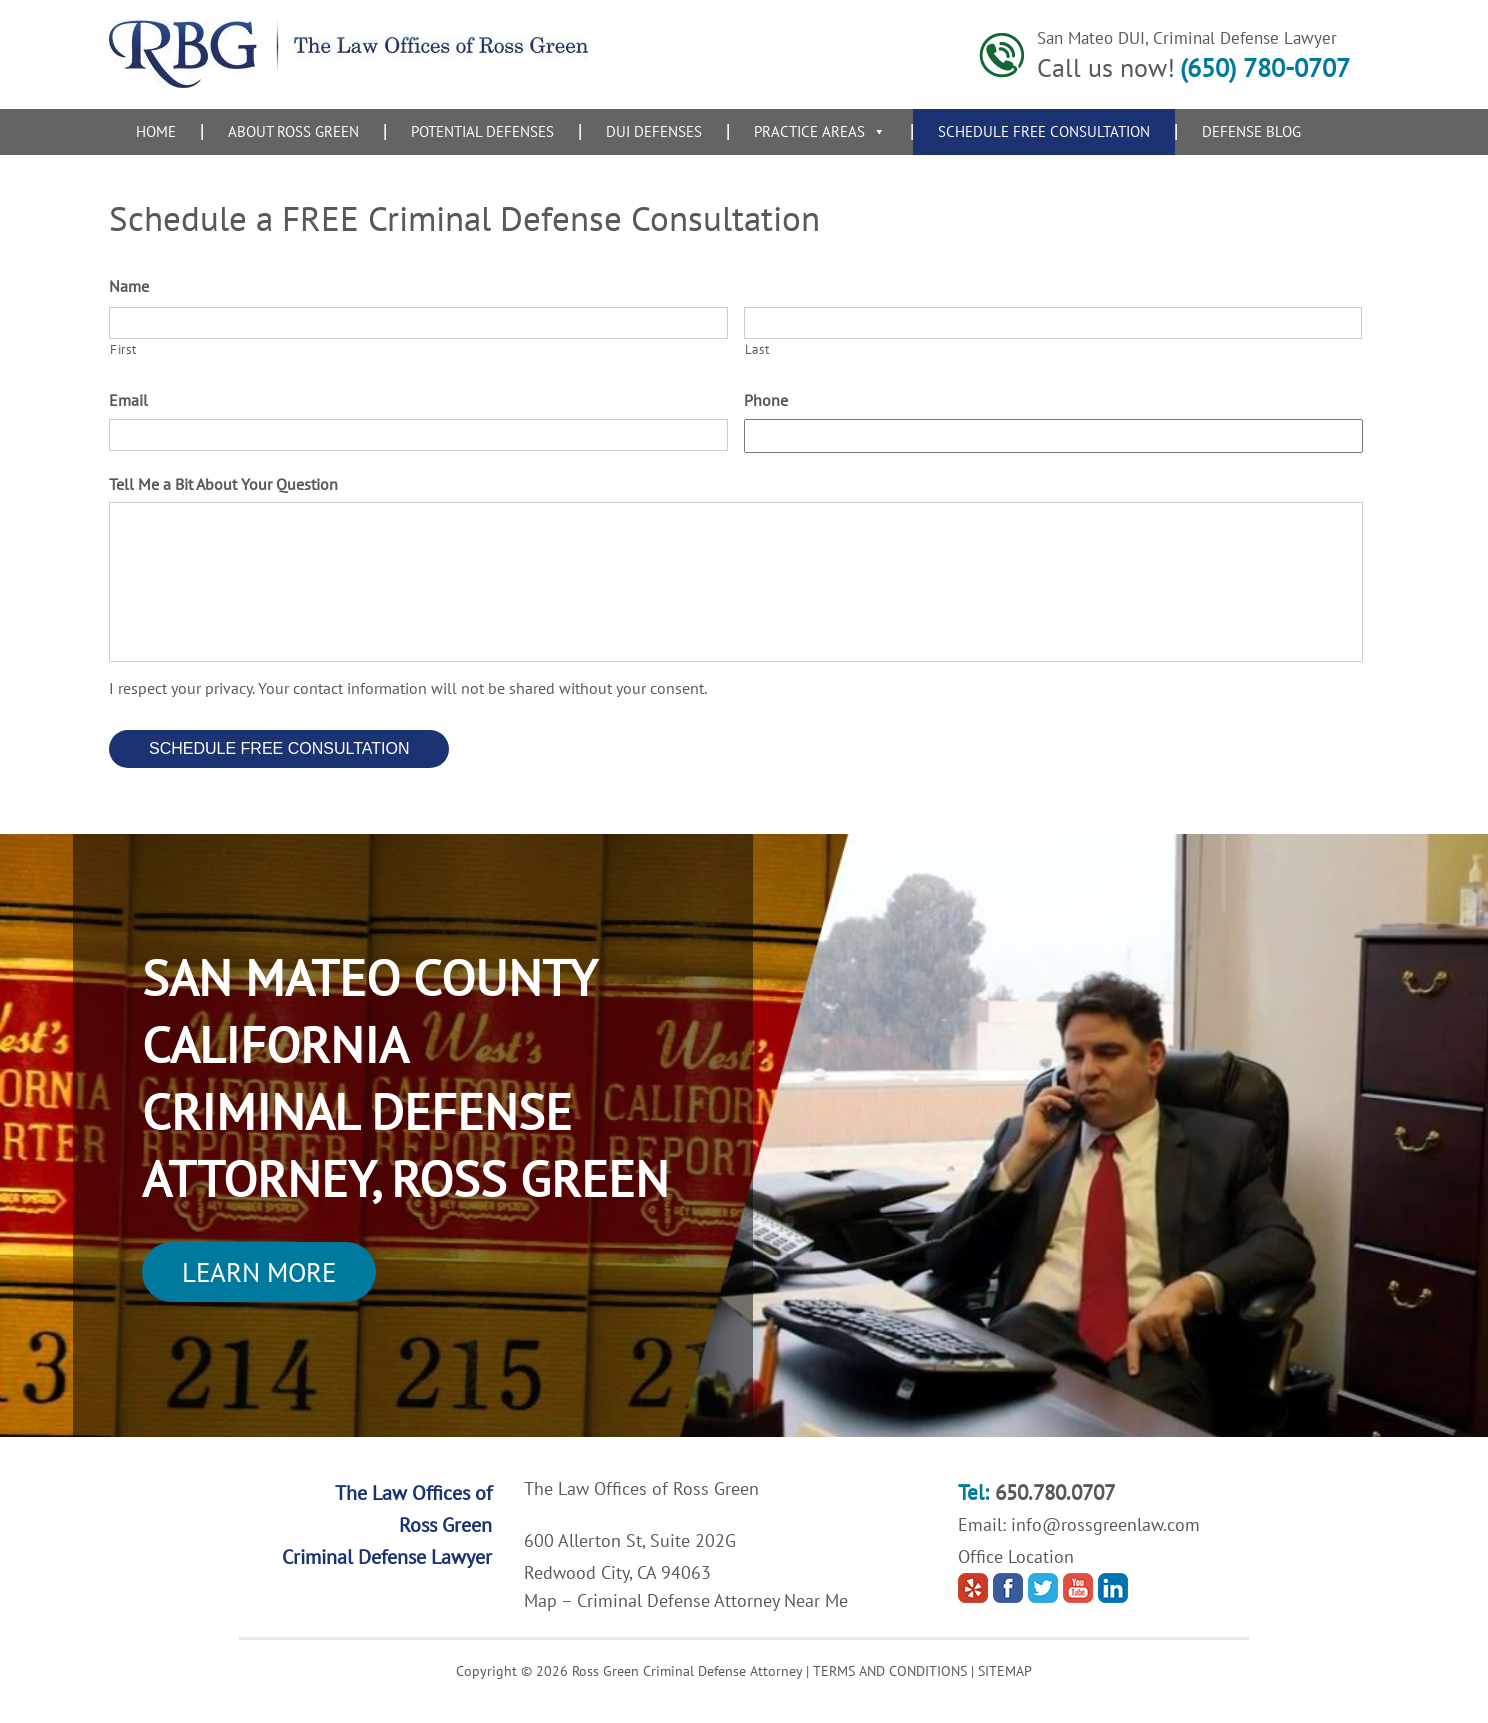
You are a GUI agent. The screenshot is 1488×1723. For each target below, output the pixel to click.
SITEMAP (1005, 1671)
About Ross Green (293, 131)
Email (128, 400)
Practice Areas (820, 131)
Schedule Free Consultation (1044, 131)
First (123, 349)
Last (757, 349)
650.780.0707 (1055, 1492)
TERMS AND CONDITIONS (890, 1671)
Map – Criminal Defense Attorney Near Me (686, 1600)
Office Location (1016, 1556)
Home (156, 131)
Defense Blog (1251, 131)
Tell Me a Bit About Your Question (223, 484)
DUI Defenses (654, 131)
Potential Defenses (482, 131)
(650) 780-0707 (1265, 67)
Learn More (259, 1272)
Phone (766, 400)
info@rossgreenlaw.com (1105, 1524)
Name (129, 286)
